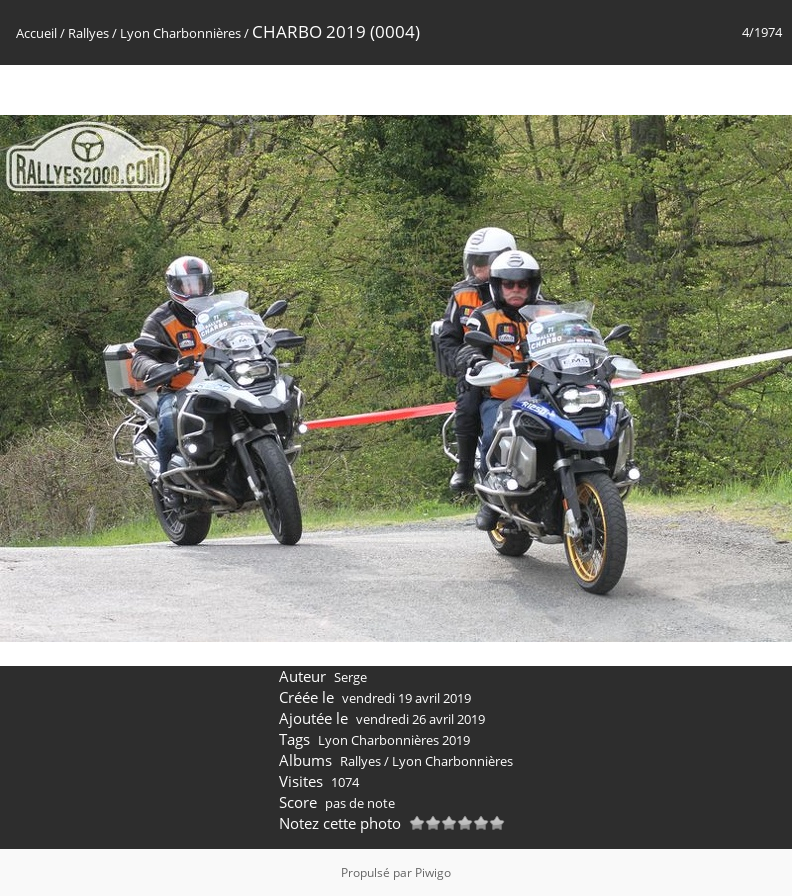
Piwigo (433, 872)
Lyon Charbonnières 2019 (394, 740)
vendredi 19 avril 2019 (406, 698)
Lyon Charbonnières (180, 33)
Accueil (36, 33)
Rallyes (88, 33)
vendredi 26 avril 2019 (420, 719)
